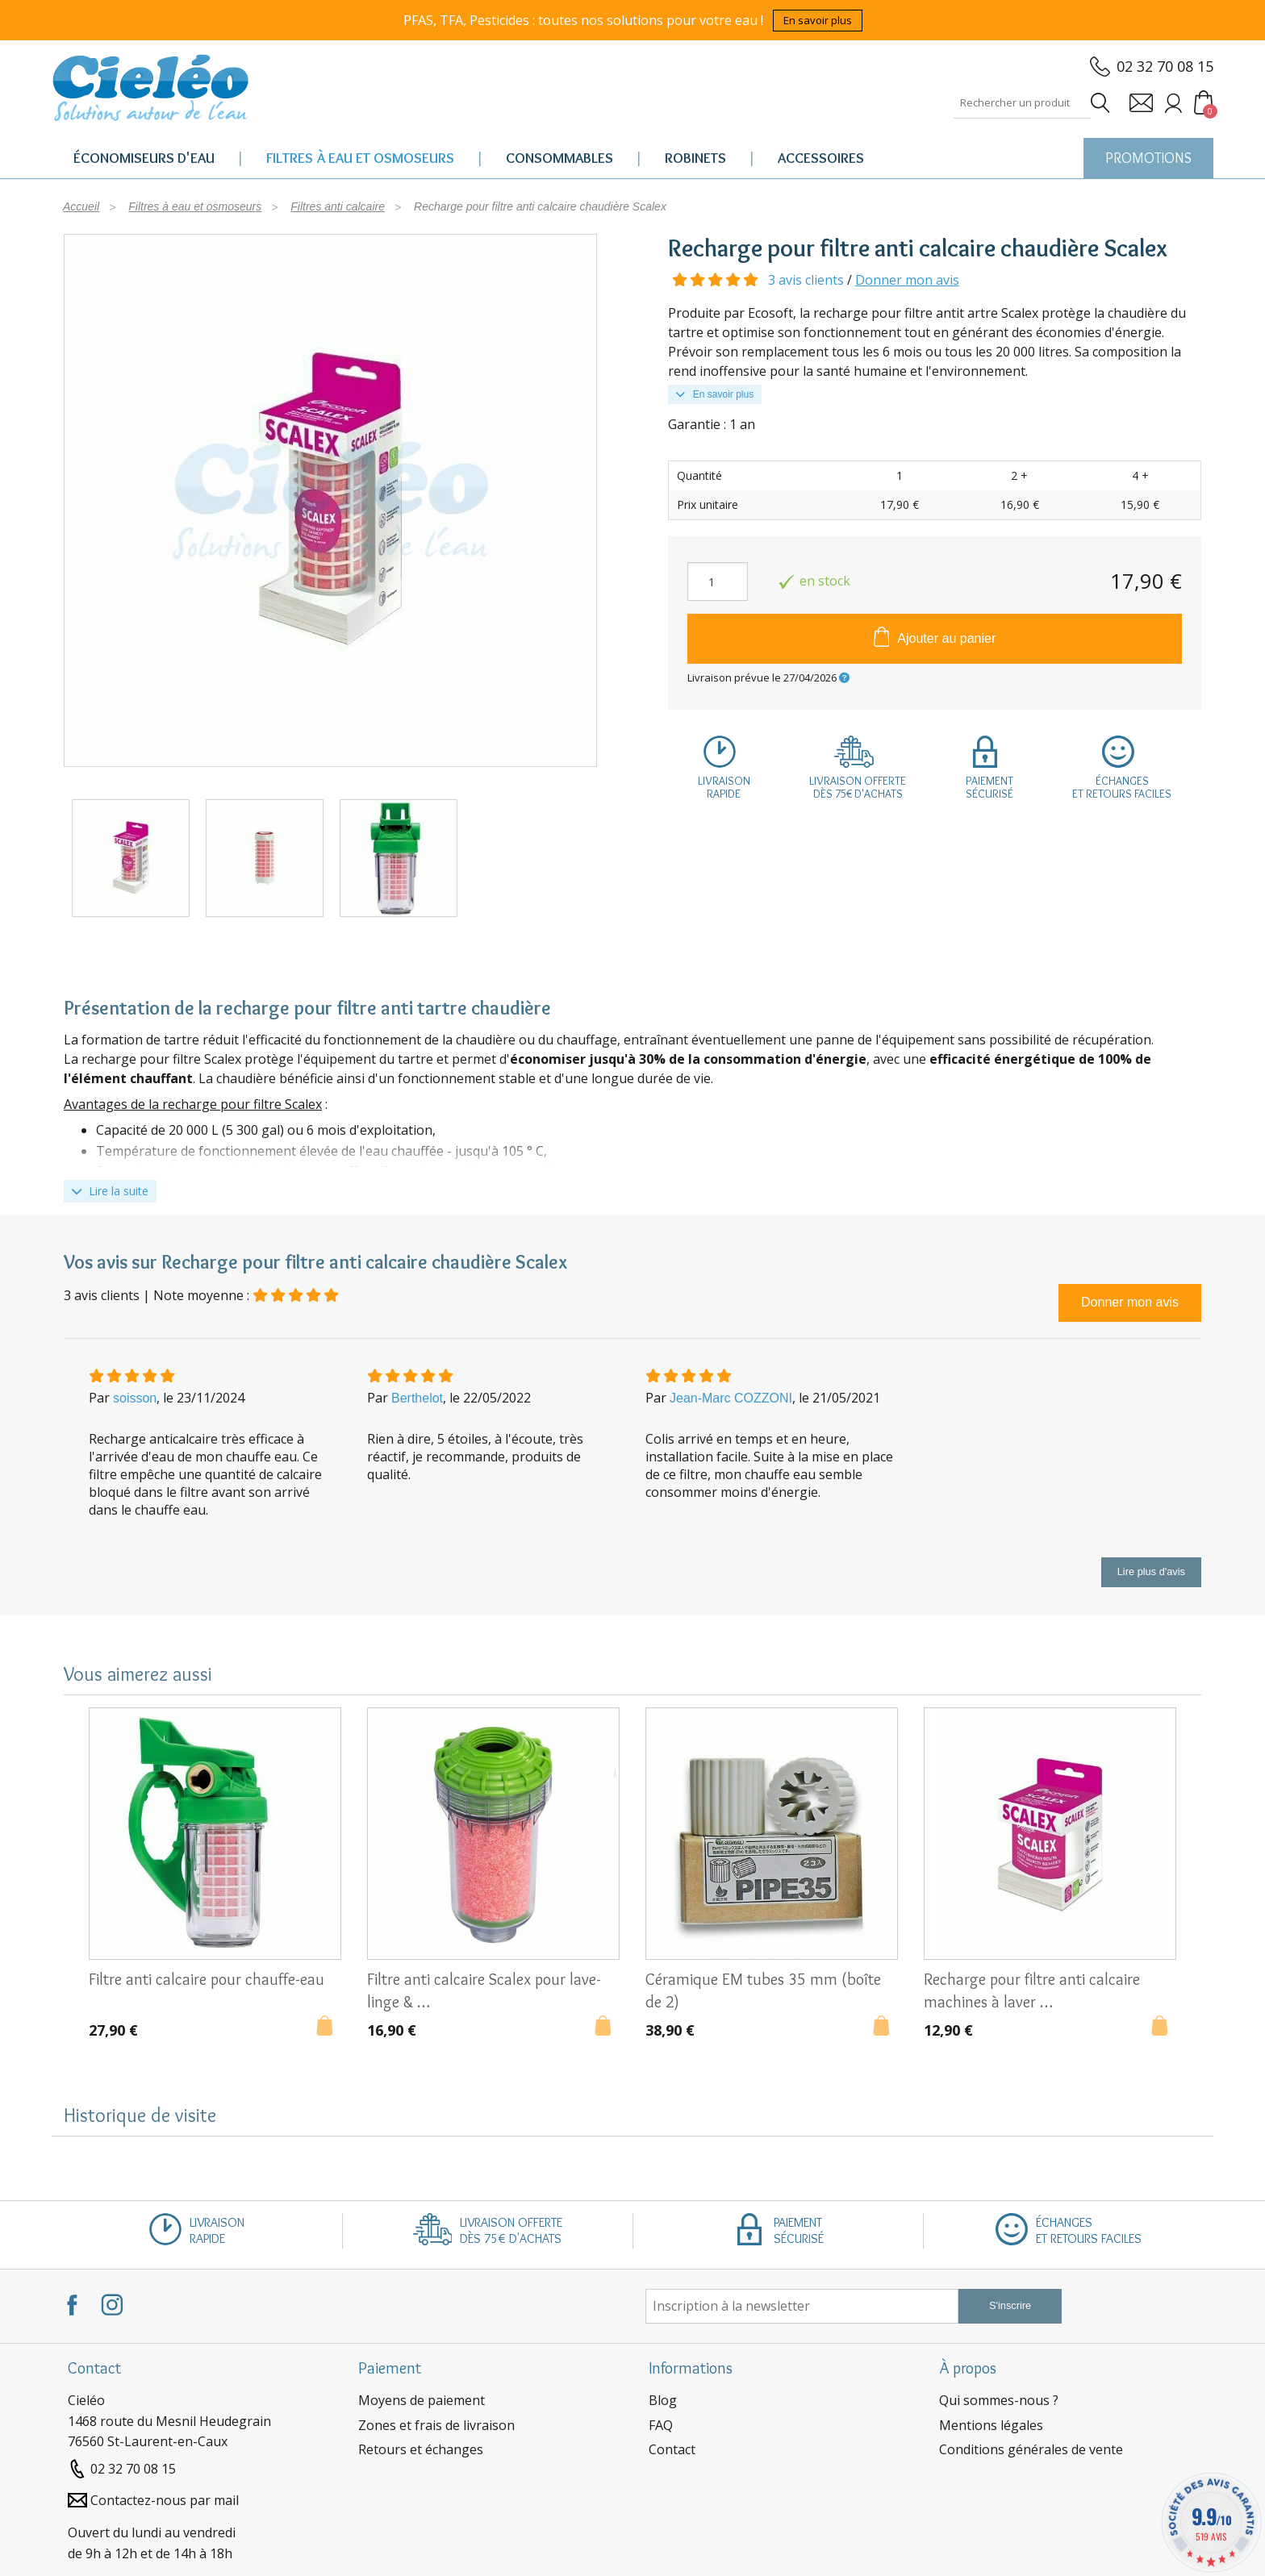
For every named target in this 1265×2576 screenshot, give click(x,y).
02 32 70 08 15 (1165, 66)
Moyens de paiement (421, 2400)
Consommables (559, 158)
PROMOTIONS (1148, 158)
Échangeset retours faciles (1121, 787)
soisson (135, 1398)
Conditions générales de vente (1031, 2449)
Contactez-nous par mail (164, 2500)
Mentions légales (991, 2425)
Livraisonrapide (724, 787)
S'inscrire (1010, 2305)
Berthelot (417, 1398)
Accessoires (821, 158)
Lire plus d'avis (1151, 1571)
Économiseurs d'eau (144, 158)
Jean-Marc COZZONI (731, 1398)
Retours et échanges (420, 2449)
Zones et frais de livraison (436, 2425)
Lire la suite (110, 1190)
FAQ (661, 2425)
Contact (672, 2449)
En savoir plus (817, 20)
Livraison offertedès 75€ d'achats (857, 787)
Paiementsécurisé (989, 787)
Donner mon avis (907, 280)
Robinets (695, 158)
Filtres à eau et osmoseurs (360, 158)
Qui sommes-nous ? (998, 2400)
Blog (663, 2400)
